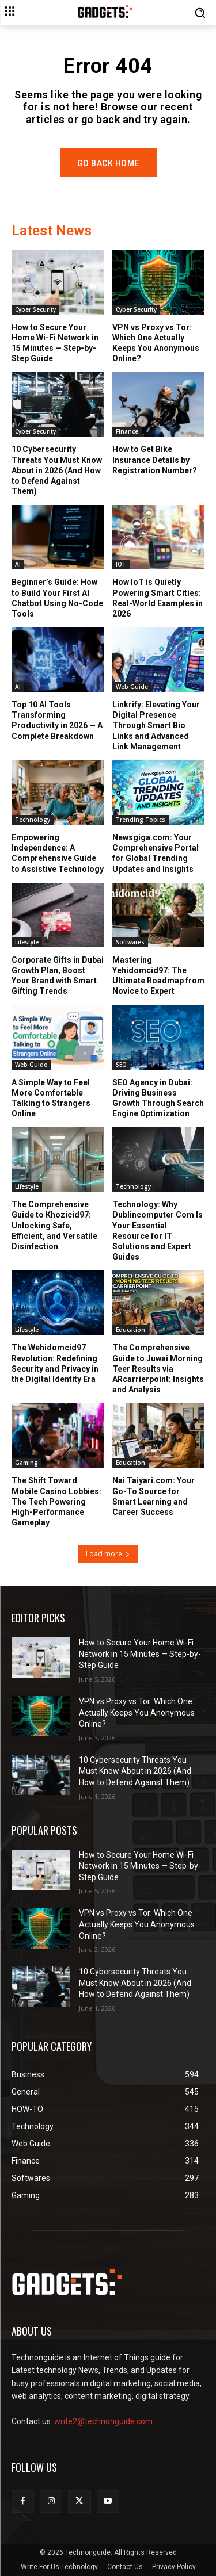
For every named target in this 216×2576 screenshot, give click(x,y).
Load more (108, 1554)
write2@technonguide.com (103, 2421)
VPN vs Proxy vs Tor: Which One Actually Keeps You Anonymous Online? (155, 343)
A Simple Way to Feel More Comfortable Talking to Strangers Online (51, 1098)
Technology (32, 820)
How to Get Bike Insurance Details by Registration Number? (154, 459)
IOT (121, 564)
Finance (127, 431)
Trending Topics (140, 820)
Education (130, 1330)
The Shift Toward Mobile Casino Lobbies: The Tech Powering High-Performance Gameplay (56, 1501)
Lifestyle (27, 942)
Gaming (26, 1463)
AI (18, 564)
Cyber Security (35, 309)
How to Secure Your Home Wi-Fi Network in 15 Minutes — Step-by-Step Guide (55, 343)
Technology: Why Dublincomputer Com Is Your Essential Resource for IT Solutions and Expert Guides (157, 1230)
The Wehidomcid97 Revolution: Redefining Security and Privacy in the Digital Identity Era (55, 1363)
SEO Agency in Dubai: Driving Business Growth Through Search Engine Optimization (158, 1098)
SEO (121, 1065)
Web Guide (132, 687)
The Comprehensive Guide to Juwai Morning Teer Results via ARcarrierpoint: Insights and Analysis (158, 1368)
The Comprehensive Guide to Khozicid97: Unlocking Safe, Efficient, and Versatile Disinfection (54, 1225)
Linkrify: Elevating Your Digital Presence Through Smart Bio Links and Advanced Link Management (156, 725)
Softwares (130, 942)
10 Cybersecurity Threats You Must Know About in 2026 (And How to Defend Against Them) (57, 470)
